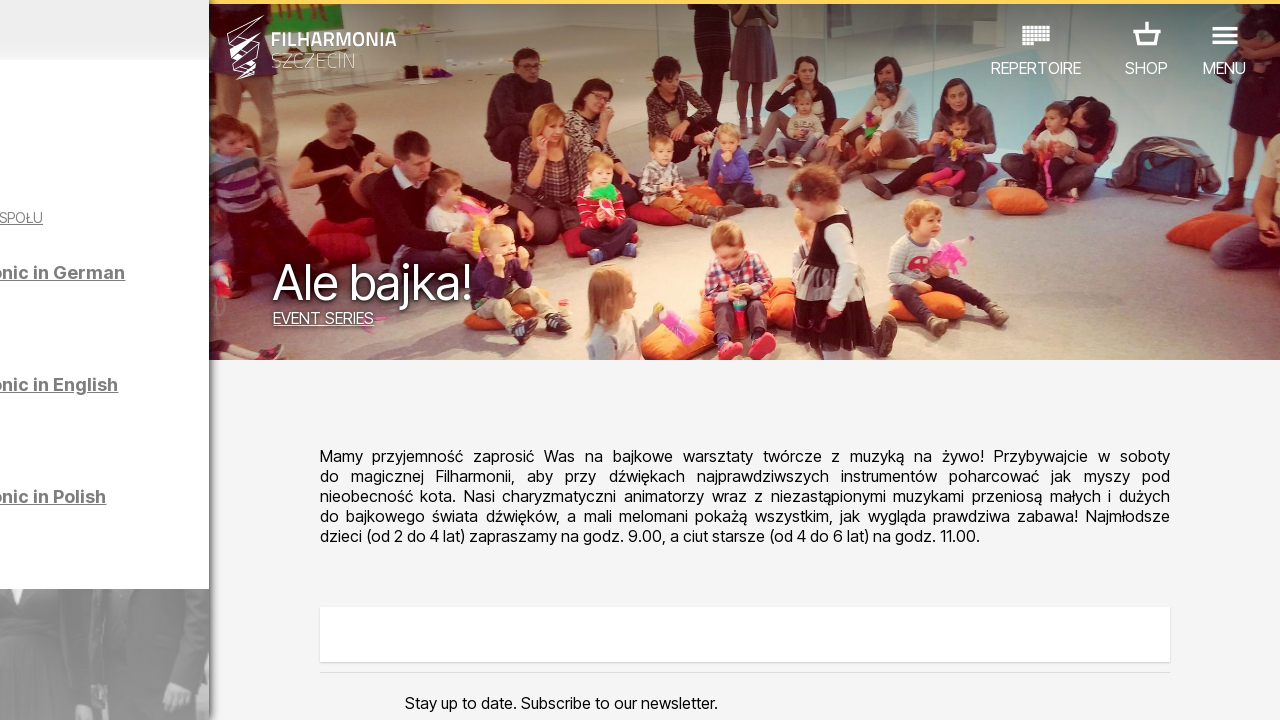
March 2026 (166, 30)
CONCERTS (76, 604)
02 (45, 686)
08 (200, 686)
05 (122, 686)
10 (252, 686)
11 (277, 686)
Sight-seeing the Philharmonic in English (211, 411)
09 (226, 686)
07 (174, 686)
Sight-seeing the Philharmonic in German (214, 299)
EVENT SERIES (440, 322)
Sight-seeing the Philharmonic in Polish (205, 523)
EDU (156, 604)
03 (70, 686)
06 (148, 686)
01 (19, 686)
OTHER (161, 632)
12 (303, 686)
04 (96, 686)
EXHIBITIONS (241, 604)
